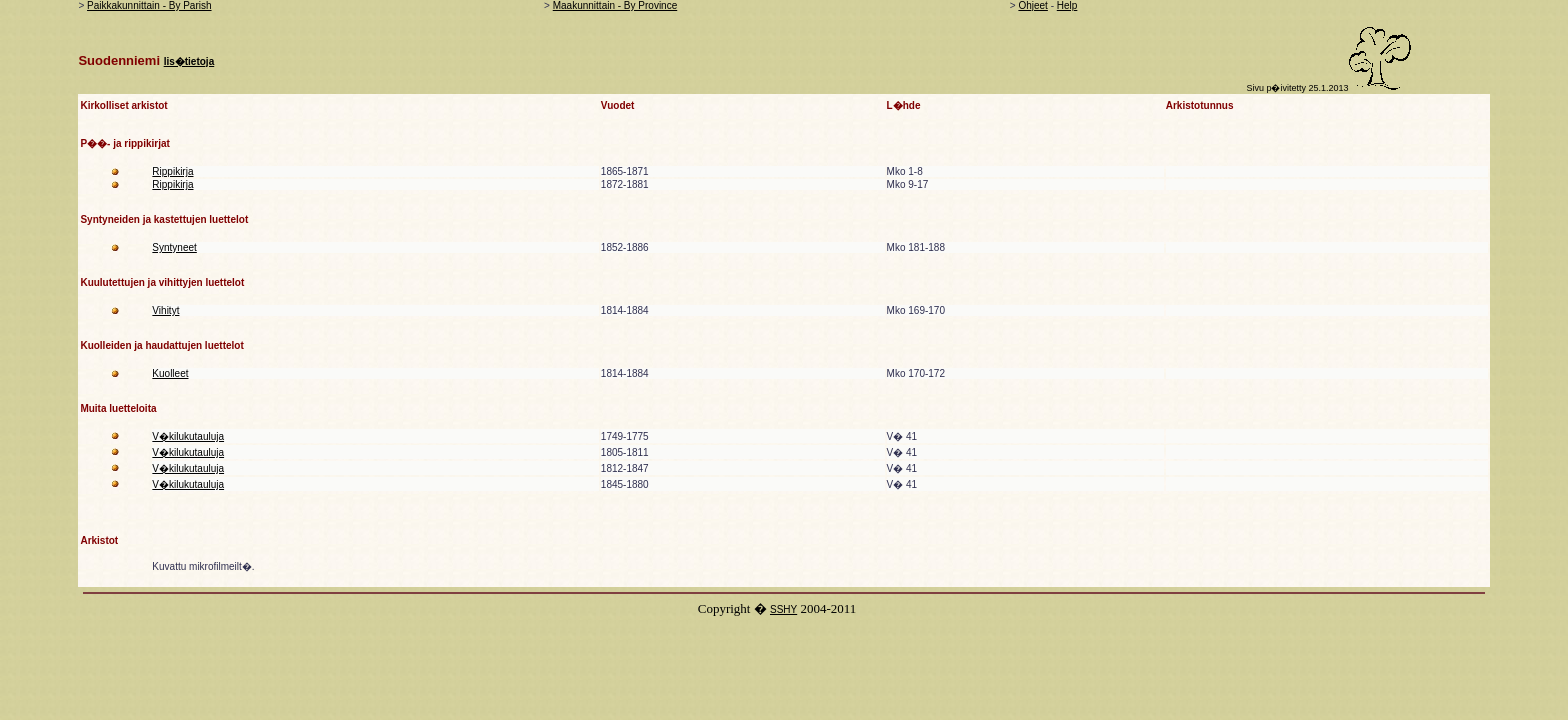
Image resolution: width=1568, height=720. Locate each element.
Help (1067, 5)
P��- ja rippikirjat (124, 143)
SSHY (783, 609)
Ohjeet (1032, 5)
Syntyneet (174, 247)
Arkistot (99, 540)
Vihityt (165, 310)
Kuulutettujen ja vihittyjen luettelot (162, 282)
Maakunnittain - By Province (615, 5)
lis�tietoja (189, 61)
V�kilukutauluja (188, 436)
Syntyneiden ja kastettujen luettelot (164, 219)
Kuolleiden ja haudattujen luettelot (161, 345)
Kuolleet (170, 373)
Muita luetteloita (118, 408)
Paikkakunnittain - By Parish (149, 5)
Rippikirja (172, 171)
